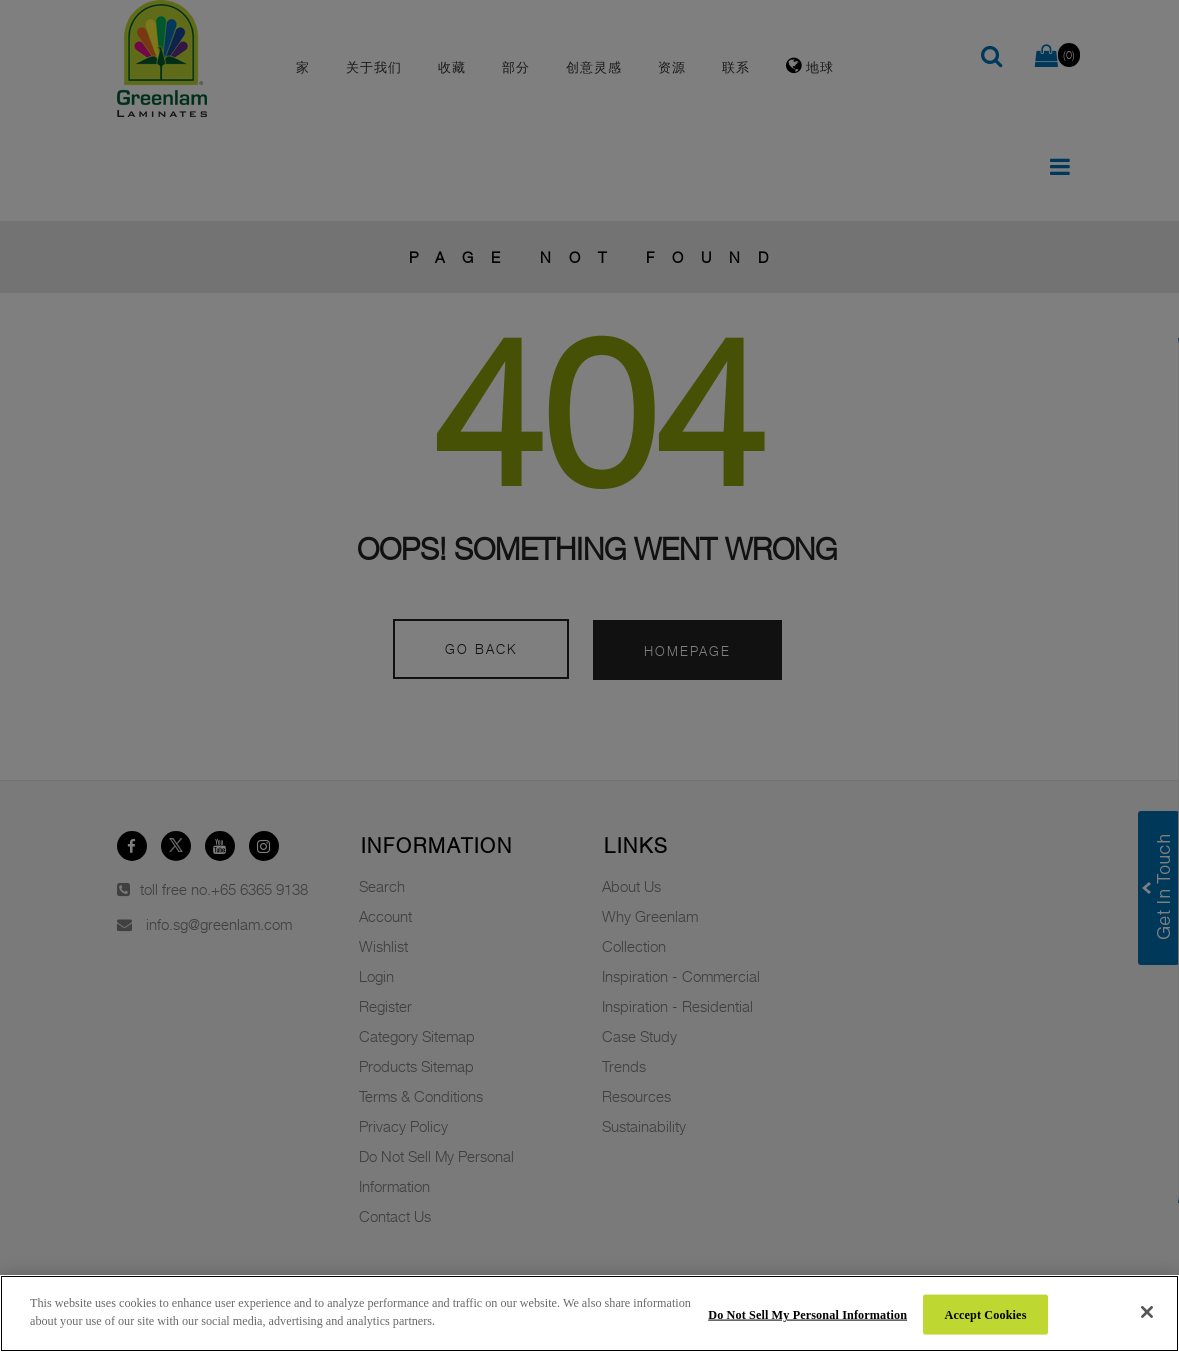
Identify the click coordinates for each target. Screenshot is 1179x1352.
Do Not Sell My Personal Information (807, 1314)
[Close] (1147, 1312)
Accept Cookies (986, 1314)
